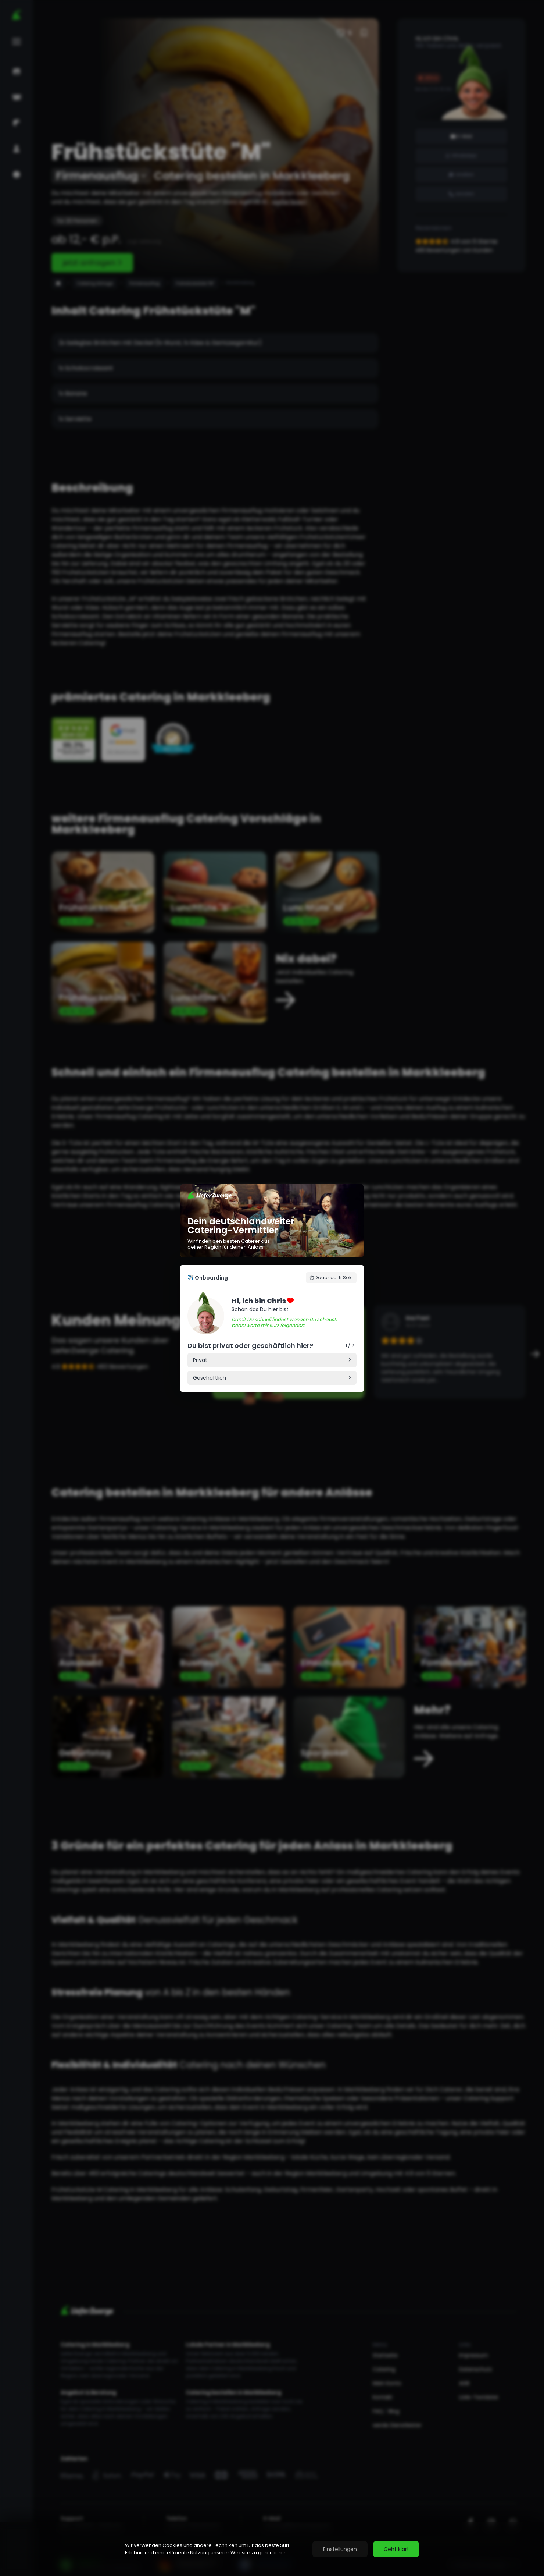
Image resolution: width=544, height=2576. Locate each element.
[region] (272, 2549)
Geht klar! (396, 2549)
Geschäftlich (209, 1377)
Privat (200, 1360)
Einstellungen (340, 2549)
